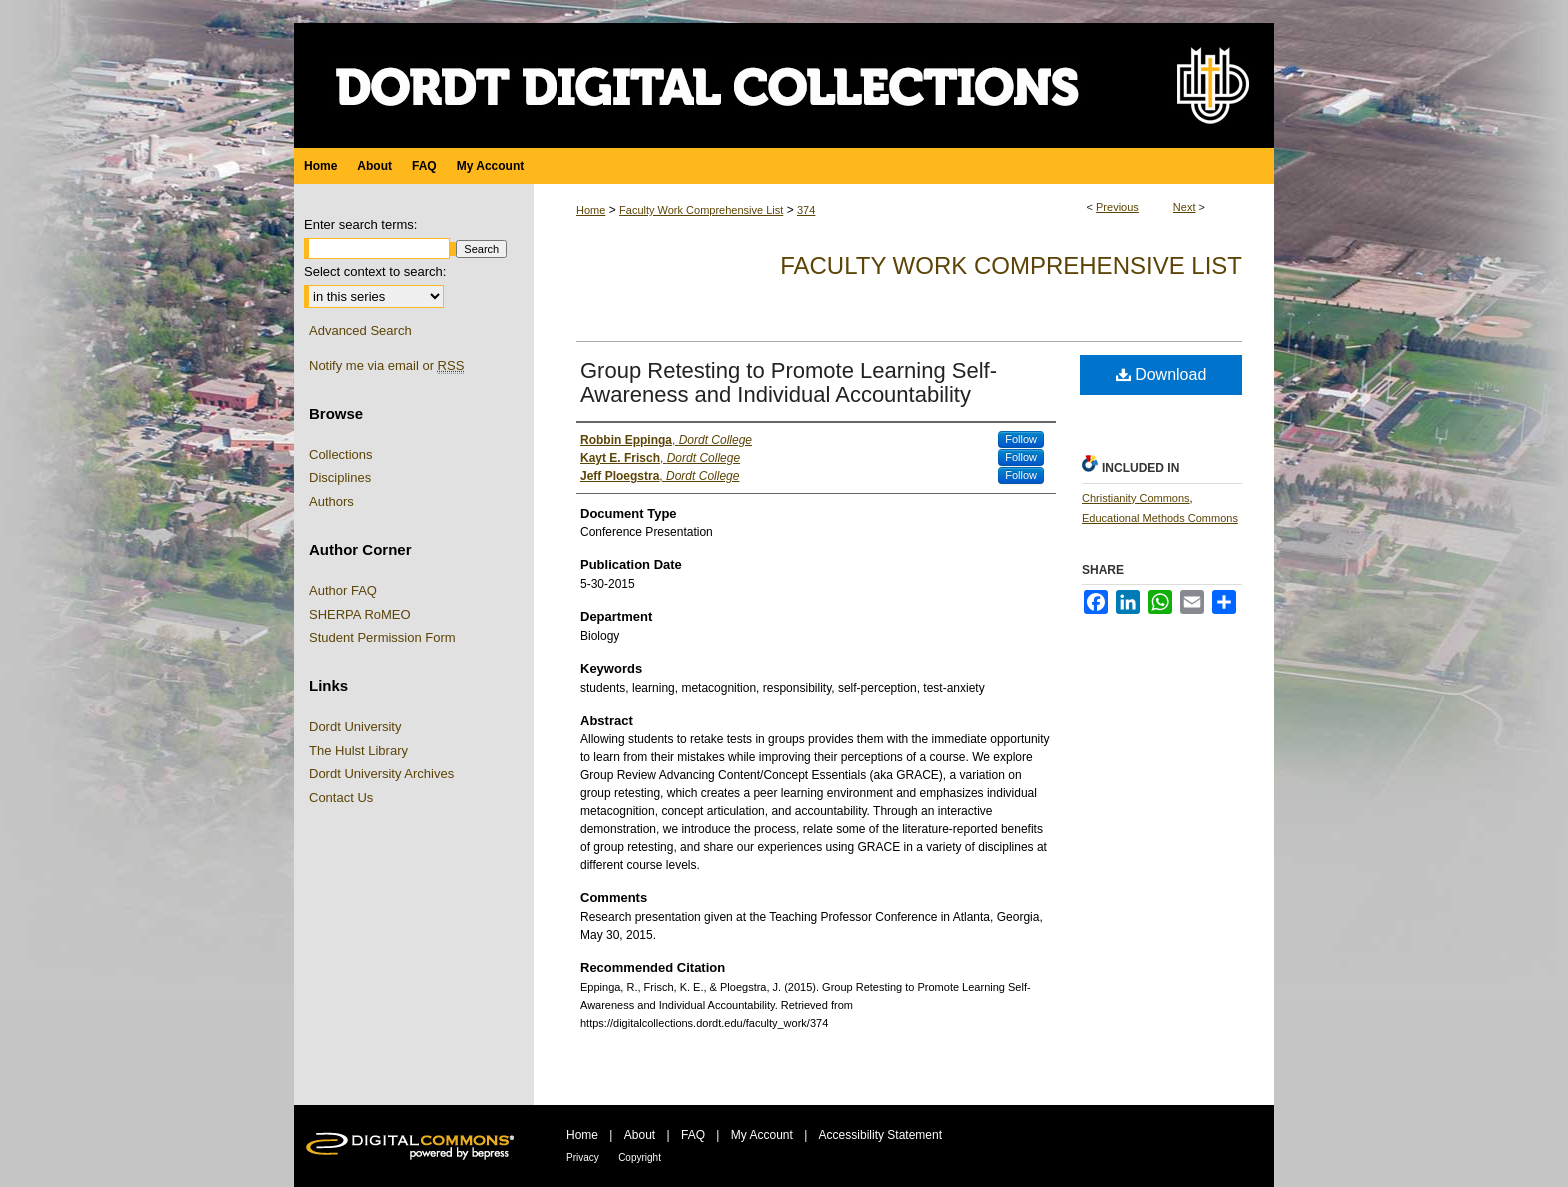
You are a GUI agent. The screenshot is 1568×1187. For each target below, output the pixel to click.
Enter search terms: (360, 224)
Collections (341, 454)
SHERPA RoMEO (360, 614)
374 (806, 210)
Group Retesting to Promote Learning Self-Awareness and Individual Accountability (788, 382)
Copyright (639, 1157)
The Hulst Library (358, 750)
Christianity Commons (1136, 498)
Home (590, 210)
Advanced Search (360, 330)
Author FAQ (343, 590)
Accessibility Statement (880, 1135)
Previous (1117, 207)
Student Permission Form (382, 637)
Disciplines (340, 477)
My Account (762, 1135)
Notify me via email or (386, 366)
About (639, 1135)
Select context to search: (375, 271)
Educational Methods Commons (1160, 518)
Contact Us (341, 797)
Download (1161, 374)
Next (1184, 207)
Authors (331, 501)
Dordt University (355, 726)
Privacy (582, 1157)
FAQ (693, 1135)
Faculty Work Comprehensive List (701, 210)
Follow (1021, 439)
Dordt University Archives (381, 773)
